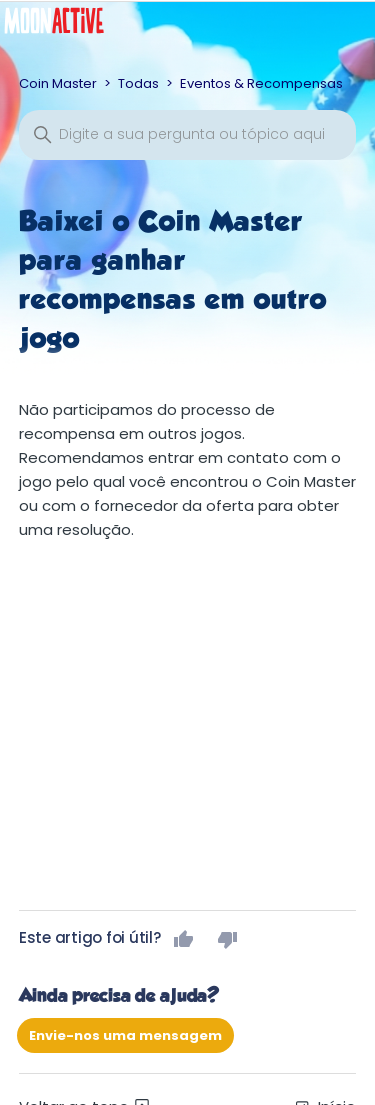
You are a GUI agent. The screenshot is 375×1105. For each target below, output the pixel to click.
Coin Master (58, 83)
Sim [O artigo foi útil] (184, 939)
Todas (138, 83)
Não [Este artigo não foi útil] (228, 939)
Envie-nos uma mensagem (125, 1035)
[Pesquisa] (188, 135)
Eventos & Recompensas (261, 83)
